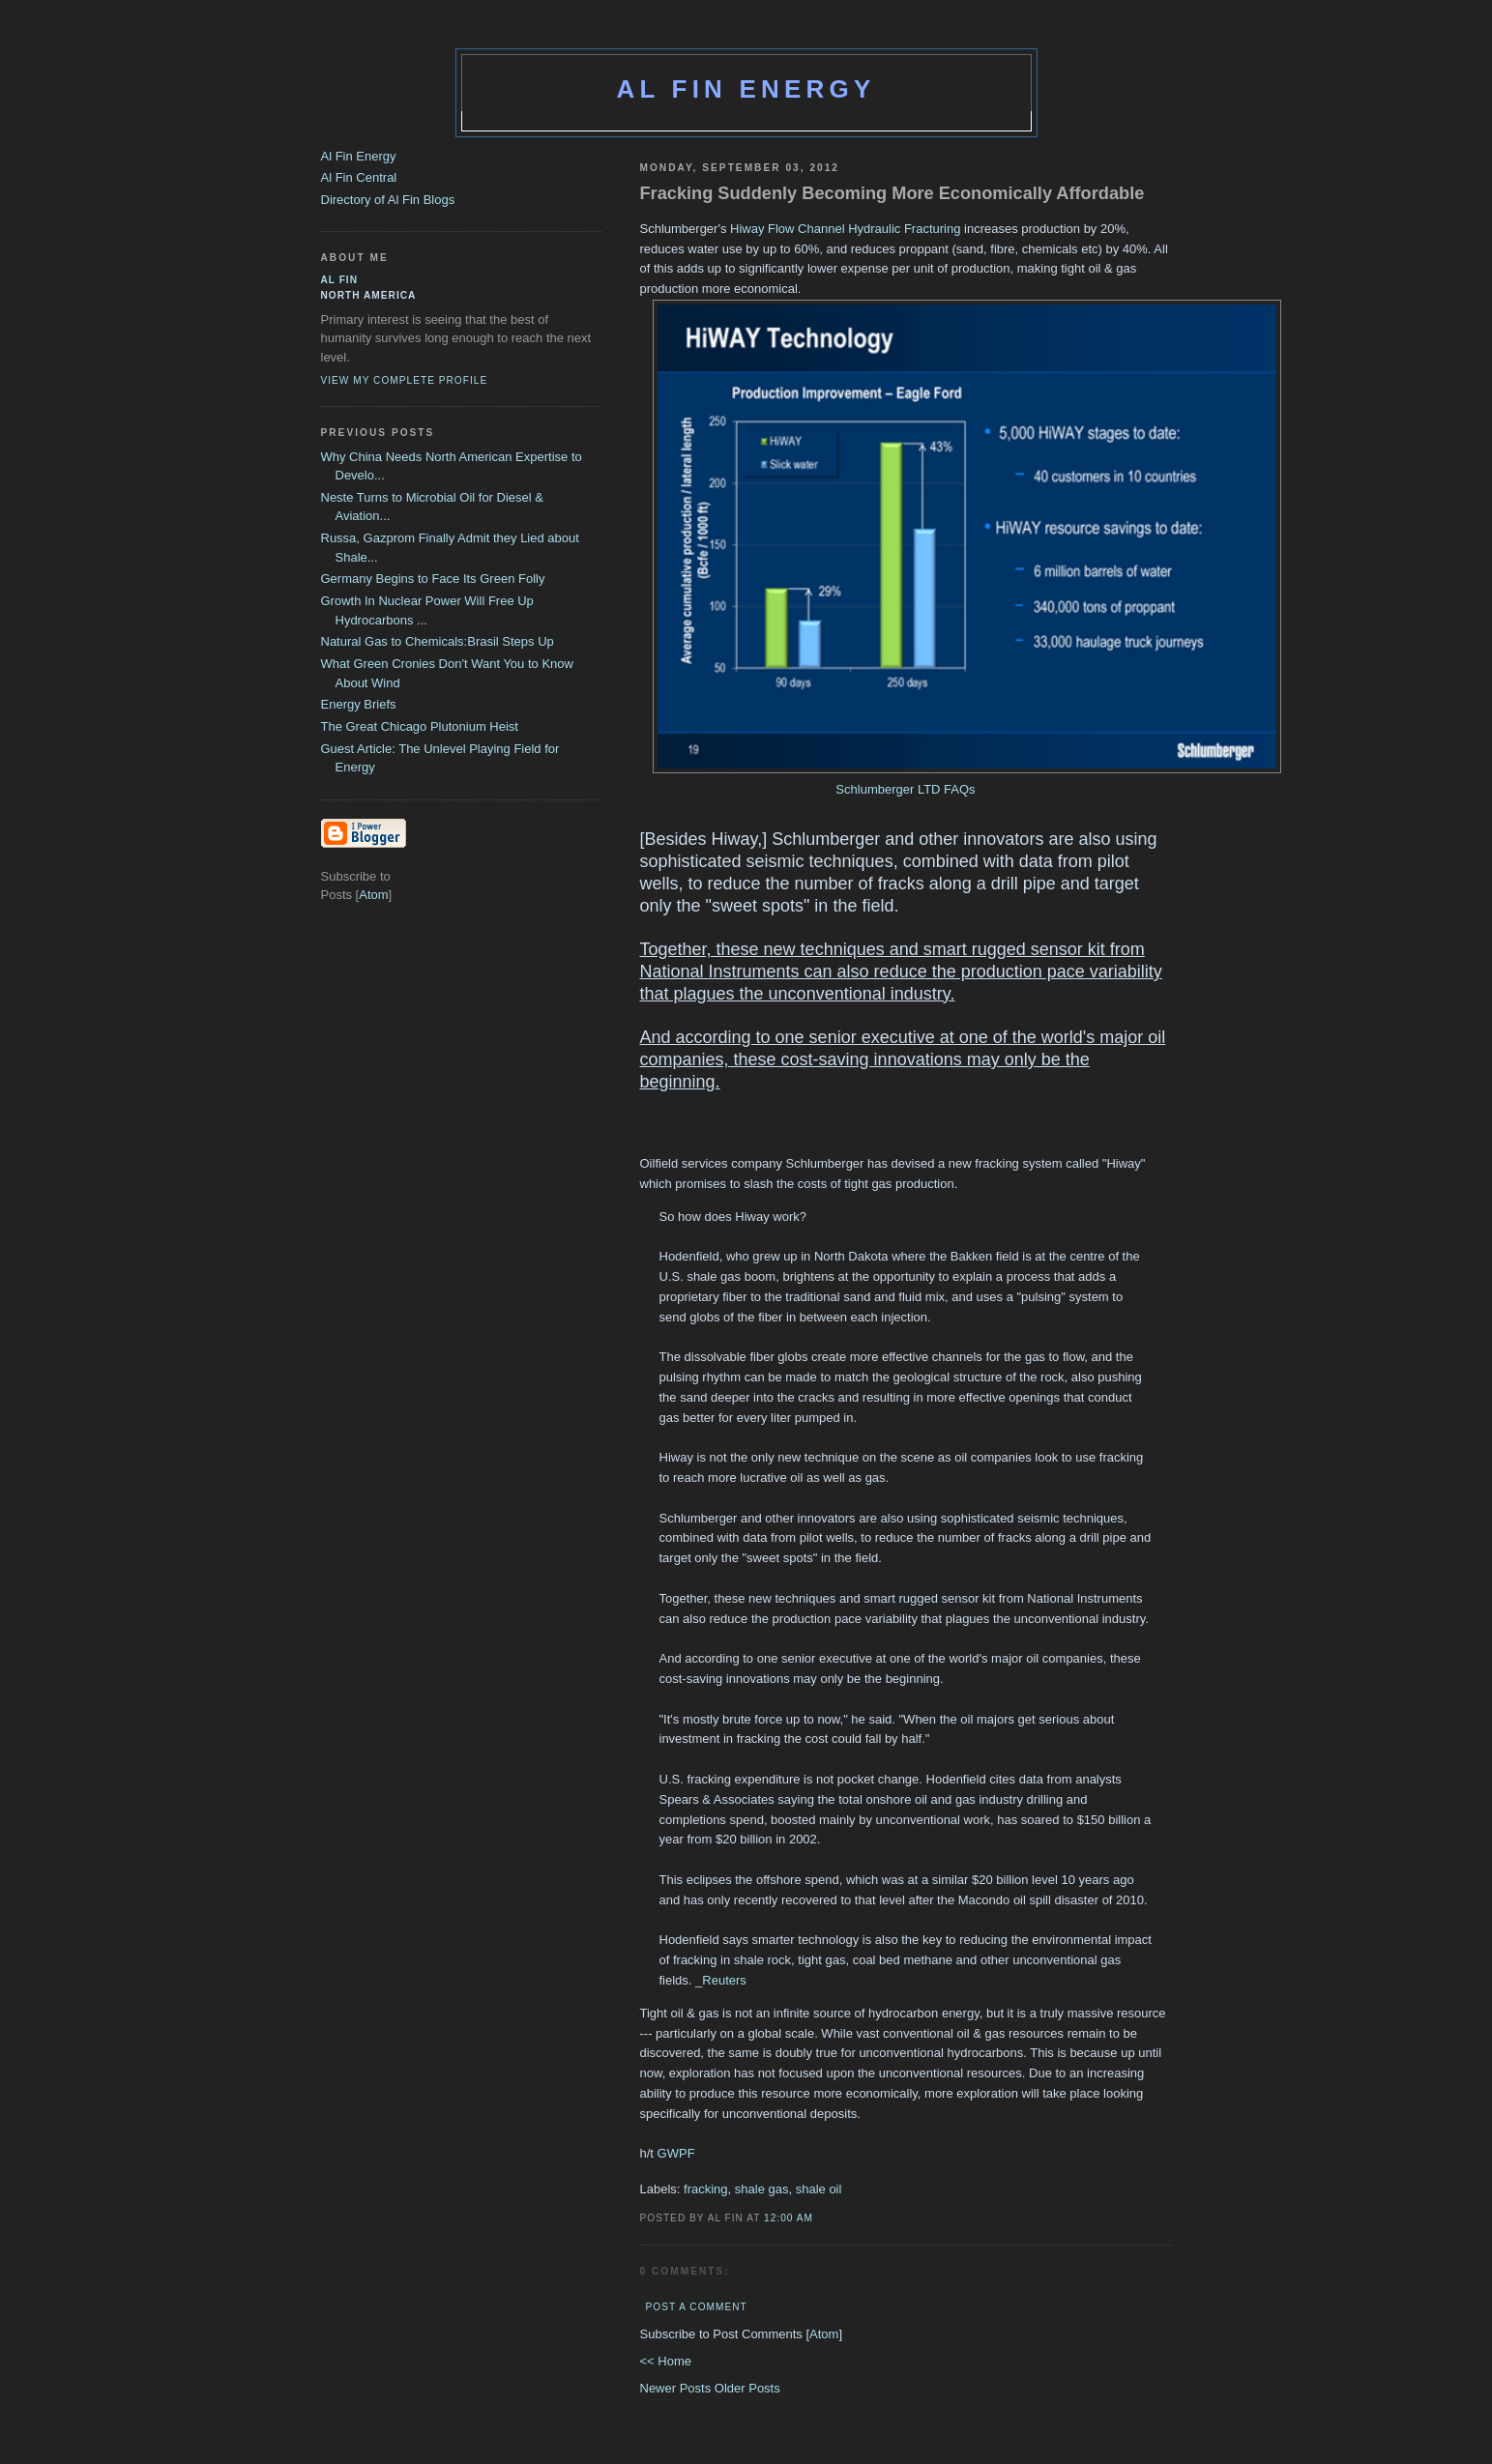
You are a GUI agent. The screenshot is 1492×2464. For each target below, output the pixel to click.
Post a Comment (696, 2307)
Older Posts (747, 2388)
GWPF (676, 2153)
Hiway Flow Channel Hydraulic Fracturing (847, 228)
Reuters (724, 1980)
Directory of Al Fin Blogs (388, 199)
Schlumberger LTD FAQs (905, 789)
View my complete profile (404, 380)
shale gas (762, 2189)
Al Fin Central (359, 177)
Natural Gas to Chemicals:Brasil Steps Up (437, 641)
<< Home (665, 2361)
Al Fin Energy (746, 88)
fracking (706, 2189)
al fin (340, 280)
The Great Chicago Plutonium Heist (419, 726)
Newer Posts (677, 2388)
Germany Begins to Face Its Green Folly (433, 578)
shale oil (819, 2189)
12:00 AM (788, 2218)
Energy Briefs (358, 704)
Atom (823, 2334)
